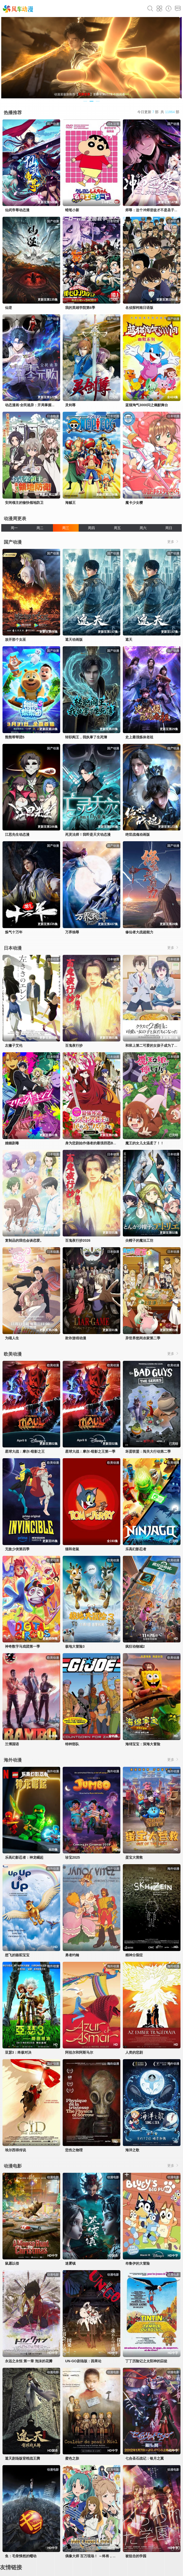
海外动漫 (13, 1760)
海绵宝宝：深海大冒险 (142, 1744)
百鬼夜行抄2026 (77, 1240)
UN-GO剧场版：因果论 (83, 2361)
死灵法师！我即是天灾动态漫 (88, 834)
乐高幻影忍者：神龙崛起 (24, 1857)
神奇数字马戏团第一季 (22, 1646)
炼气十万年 (13, 932)
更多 (173, 541)
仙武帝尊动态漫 (17, 210)
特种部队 (72, 1744)
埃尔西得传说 (15, 2150)
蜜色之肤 (72, 2458)
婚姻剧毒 (12, 1143)
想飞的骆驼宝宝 (17, 1955)
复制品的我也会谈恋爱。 (24, 1240)
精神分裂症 (134, 1955)
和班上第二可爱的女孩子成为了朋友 (153, 1045)
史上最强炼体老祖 (139, 737)
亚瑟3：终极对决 (18, 2052)
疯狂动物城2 (135, 1646)
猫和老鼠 (72, 1549)
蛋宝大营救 (134, 1857)
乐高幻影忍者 (135, 1549)
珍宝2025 (72, 1857)
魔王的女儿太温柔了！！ (144, 1143)
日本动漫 (13, 948)
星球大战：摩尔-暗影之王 (25, 1451)
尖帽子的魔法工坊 (139, 1240)
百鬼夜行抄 (74, 1045)
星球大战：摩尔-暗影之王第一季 (90, 1451)
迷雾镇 (70, 2263)
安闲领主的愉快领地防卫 (24, 503)
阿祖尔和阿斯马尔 (79, 2052)
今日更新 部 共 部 (158, 112)
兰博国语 (12, 1744)
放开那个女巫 (15, 639)
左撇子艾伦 (13, 1045)
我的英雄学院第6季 (80, 308)
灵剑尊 (70, 405)
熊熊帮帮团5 (14, 737)
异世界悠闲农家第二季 (142, 1338)
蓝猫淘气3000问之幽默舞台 (146, 405)
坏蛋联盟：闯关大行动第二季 (148, 1451)
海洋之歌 (132, 2150)
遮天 (128, 639)
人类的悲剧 (134, 2052)
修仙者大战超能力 (139, 932)
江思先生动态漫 (17, 834)
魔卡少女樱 (134, 503)
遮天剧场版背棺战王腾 (22, 2458)
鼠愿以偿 (12, 2263)
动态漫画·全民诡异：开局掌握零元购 (33, 405)
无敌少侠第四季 (17, 1549)
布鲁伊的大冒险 (137, 2263)
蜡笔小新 (72, 210)
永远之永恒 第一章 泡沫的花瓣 (28, 2361)
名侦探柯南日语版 (139, 308)
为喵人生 (12, 1338)
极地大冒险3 (75, 1646)
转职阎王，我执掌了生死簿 (86, 737)
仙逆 (8, 308)
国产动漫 (13, 542)
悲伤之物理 (74, 2150)
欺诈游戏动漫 (75, 1338)
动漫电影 (13, 2166)
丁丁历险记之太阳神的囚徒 (146, 2361)
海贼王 (70, 503)
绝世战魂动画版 (137, 834)
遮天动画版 (74, 639)
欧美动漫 (13, 1354)
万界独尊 (72, 932)
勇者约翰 (72, 1955)
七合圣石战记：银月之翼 (144, 2458)
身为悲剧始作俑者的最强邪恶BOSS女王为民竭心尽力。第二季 (114, 1143)
